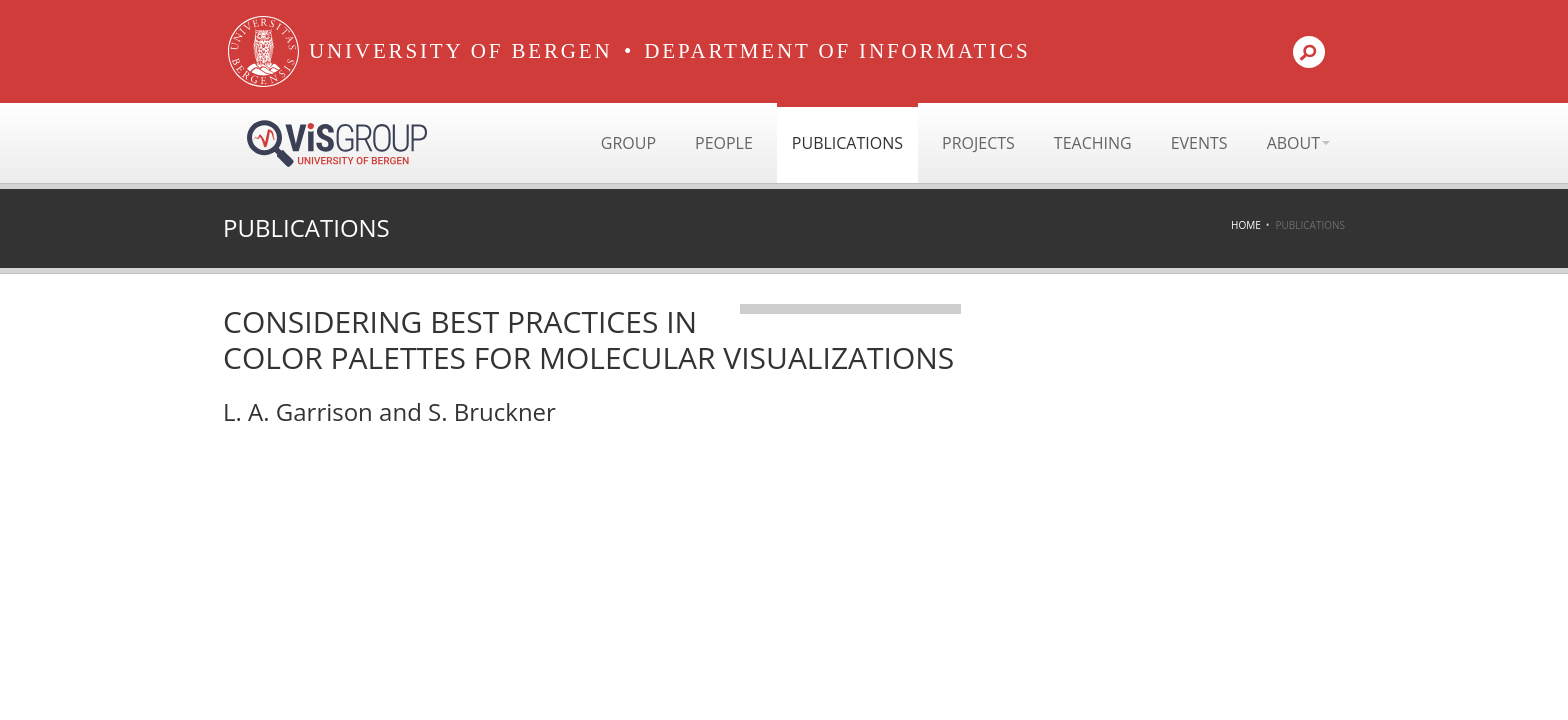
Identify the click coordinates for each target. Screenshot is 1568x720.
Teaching (1093, 143)
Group (628, 143)
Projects (978, 143)
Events (1199, 143)
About (1298, 143)
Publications (847, 143)
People (724, 143)
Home (1246, 225)
